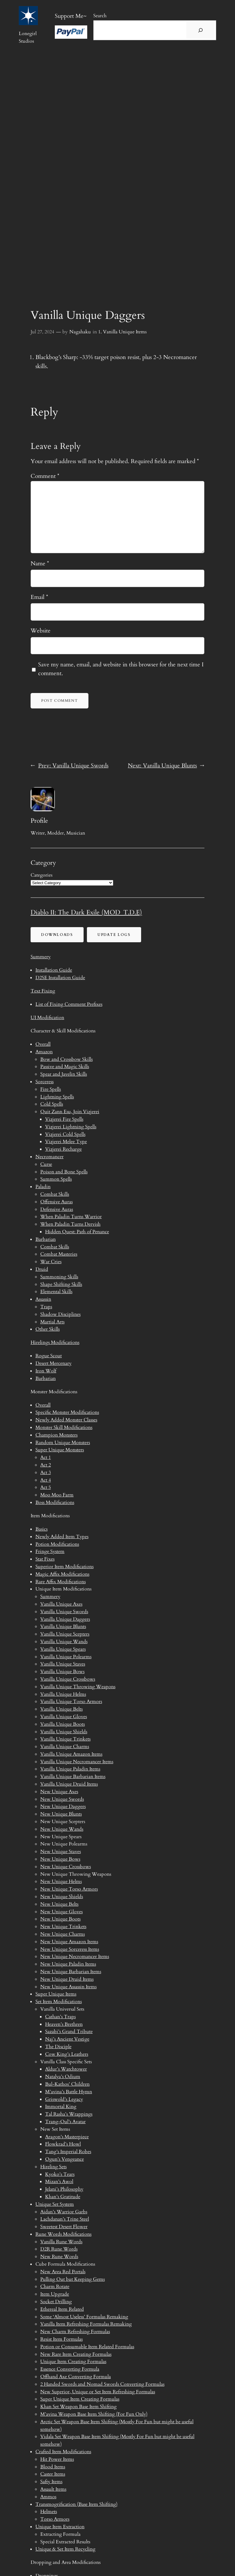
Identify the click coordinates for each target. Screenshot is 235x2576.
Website (41, 631)
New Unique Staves (60, 1851)
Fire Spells (50, 1089)
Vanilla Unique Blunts (63, 1626)
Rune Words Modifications (63, 2234)
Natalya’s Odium (62, 2076)
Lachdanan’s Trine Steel (64, 2219)
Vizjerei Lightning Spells (70, 1126)
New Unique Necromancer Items (74, 1956)
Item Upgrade (54, 2294)
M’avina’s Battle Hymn (68, 2091)
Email (39, 597)
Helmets (48, 2511)
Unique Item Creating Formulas (73, 2361)
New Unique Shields (61, 1896)
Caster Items (52, 2474)
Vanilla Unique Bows (62, 1671)
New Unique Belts (59, 1904)
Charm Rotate (54, 2286)
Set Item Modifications (58, 2001)
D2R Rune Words (59, 2249)
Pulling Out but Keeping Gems (72, 2279)
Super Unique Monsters (59, 1450)
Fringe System (50, 1551)
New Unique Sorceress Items (69, 1949)
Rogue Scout (48, 1355)
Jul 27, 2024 (42, 332)
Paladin (43, 1186)
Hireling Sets (53, 2166)
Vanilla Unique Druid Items (69, 1784)
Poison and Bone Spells (64, 1172)
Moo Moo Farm (57, 1495)
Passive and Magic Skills (64, 1066)
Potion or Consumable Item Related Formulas (87, 2346)
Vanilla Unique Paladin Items (70, 1769)
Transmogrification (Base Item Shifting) (76, 2504)
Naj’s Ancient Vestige (67, 2039)
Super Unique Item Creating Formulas (79, 2399)
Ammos (48, 2496)
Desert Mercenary (53, 1363)
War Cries (50, 1261)
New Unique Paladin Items (68, 1964)
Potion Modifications (57, 1544)
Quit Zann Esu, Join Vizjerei (69, 1111)
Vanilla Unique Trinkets (65, 1739)
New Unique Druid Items (67, 1979)
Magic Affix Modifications (62, 1574)
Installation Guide (53, 970)
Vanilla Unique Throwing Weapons (77, 1686)
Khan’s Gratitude (62, 2196)
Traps (46, 1306)
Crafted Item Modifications (63, 2451)
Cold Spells (51, 1104)
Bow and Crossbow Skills (66, 1059)
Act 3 (45, 1472)
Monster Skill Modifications (63, 1427)
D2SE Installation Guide (60, 977)
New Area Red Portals (62, 2271)
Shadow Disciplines (60, 1314)
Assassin (43, 1299)
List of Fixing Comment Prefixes (68, 1004)
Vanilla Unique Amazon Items (71, 1754)
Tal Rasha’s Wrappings (68, 2114)
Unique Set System (54, 2204)
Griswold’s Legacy (64, 2099)
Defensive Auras (56, 1209)
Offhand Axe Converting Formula (75, 2376)
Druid (41, 1269)
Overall (43, 1044)
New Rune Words (59, 2256)
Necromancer (49, 1156)
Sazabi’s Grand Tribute (69, 2031)
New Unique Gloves (61, 1911)
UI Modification (47, 1017)
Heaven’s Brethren (64, 2024)
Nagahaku (80, 332)
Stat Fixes (45, 1559)
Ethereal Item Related (62, 2309)
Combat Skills (54, 1194)
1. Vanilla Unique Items (122, 332)
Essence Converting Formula (69, 2369)
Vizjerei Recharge (63, 1149)
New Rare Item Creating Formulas (75, 2354)
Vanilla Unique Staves (62, 1664)
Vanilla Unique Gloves (63, 1716)
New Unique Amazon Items (69, 1941)
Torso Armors (54, 2519)
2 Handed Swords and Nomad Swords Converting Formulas (102, 2384)
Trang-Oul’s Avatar (65, 2121)
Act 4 (45, 1480)
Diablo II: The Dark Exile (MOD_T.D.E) (86, 912)
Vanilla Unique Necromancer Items (76, 1761)
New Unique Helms (61, 1881)
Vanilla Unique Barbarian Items (72, 1776)
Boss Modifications (54, 1502)
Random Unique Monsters (62, 1442)
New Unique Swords (62, 1799)
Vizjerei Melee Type (66, 1141)
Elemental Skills (56, 1291)
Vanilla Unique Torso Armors (71, 1701)
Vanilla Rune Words (61, 2241)
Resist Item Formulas (61, 2339)
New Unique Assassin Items (68, 1986)
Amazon (44, 1051)
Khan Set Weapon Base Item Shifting (78, 2406)
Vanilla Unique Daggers (65, 1619)
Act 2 (45, 1465)
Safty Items (51, 2481)
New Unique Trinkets (63, 1926)
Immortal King (60, 2106)
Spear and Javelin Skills (63, 1074)
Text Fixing (43, 991)
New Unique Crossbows (65, 1866)
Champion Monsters (56, 1435)
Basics (41, 1529)
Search (100, 15)
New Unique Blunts (61, 1814)
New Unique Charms (62, 1934)
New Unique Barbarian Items (70, 1971)
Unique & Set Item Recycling (65, 2549)
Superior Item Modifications (64, 1566)
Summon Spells (56, 1179)
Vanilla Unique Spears (63, 1649)
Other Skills (47, 1329)
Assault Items (53, 2489)
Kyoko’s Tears (59, 2174)
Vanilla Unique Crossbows (67, 1679)
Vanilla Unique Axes (61, 1604)
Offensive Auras (56, 1201)
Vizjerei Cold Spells (65, 1134)
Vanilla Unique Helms (63, 1694)
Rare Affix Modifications (60, 1581)
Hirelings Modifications (55, 1342)
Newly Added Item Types (61, 1536)
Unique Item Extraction (59, 2526)
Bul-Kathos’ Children (67, 2084)
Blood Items (52, 2466)
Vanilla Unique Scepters (64, 1634)
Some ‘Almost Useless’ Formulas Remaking (84, 2316)
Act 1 (45, 1457)
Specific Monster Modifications (67, 1412)
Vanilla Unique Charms (64, 1746)
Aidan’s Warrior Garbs (63, 2211)
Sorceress (44, 1081)
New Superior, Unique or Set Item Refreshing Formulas (97, 2391)
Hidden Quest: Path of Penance (77, 1231)
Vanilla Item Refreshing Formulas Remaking (86, 2324)
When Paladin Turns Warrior (71, 1216)
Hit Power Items (57, 2459)
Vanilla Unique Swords (64, 1611)
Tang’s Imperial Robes (68, 2151)
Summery (41, 956)
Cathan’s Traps (60, 2016)
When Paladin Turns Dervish (70, 1224)
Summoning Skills (59, 1276)
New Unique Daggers (63, 1806)
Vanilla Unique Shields (63, 1731)
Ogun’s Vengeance (64, 2159)
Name (40, 563)
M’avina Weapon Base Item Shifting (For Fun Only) (93, 2414)
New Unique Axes (59, 1791)
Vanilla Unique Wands (64, 1641)
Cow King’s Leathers (66, 2054)
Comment (45, 476)
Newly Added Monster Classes (66, 1420)
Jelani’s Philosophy (64, 2189)
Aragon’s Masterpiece (67, 2136)
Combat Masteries (58, 1254)
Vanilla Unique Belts (61, 1709)
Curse (46, 1164)
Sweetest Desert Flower (64, 2226)
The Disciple (58, 2046)
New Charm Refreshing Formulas (75, 2331)
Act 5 (45, 1487)
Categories (41, 875)
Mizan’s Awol (59, 2181)
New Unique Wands (61, 1829)
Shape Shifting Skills (61, 1284)
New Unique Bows (60, 1859)
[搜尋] (200, 30)
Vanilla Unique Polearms (65, 1656)
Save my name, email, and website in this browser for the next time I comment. (121, 669)
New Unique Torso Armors (69, 1889)
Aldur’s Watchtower (66, 2069)
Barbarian (45, 1239)
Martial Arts (52, 1322)
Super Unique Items (55, 1994)
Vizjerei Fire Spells (64, 1119)
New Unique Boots (60, 1919)
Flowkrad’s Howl (63, 2144)
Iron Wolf (45, 1371)
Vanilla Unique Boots (62, 1724)
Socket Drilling (56, 2301)
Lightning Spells (57, 1096)
